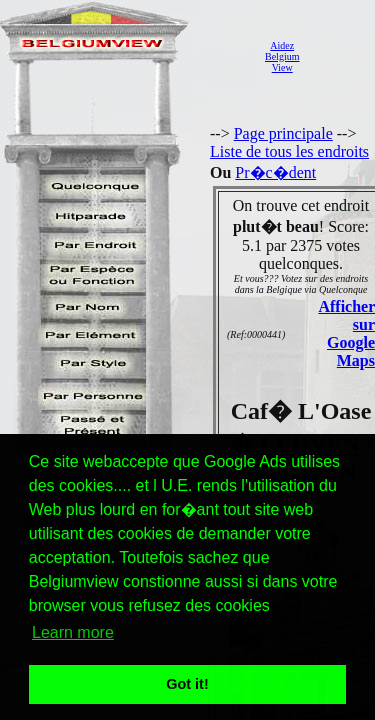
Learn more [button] (73, 632)
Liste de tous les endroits (289, 151)
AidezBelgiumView (282, 56)
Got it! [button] (187, 684)
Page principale (283, 133)
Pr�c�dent (275, 172)
